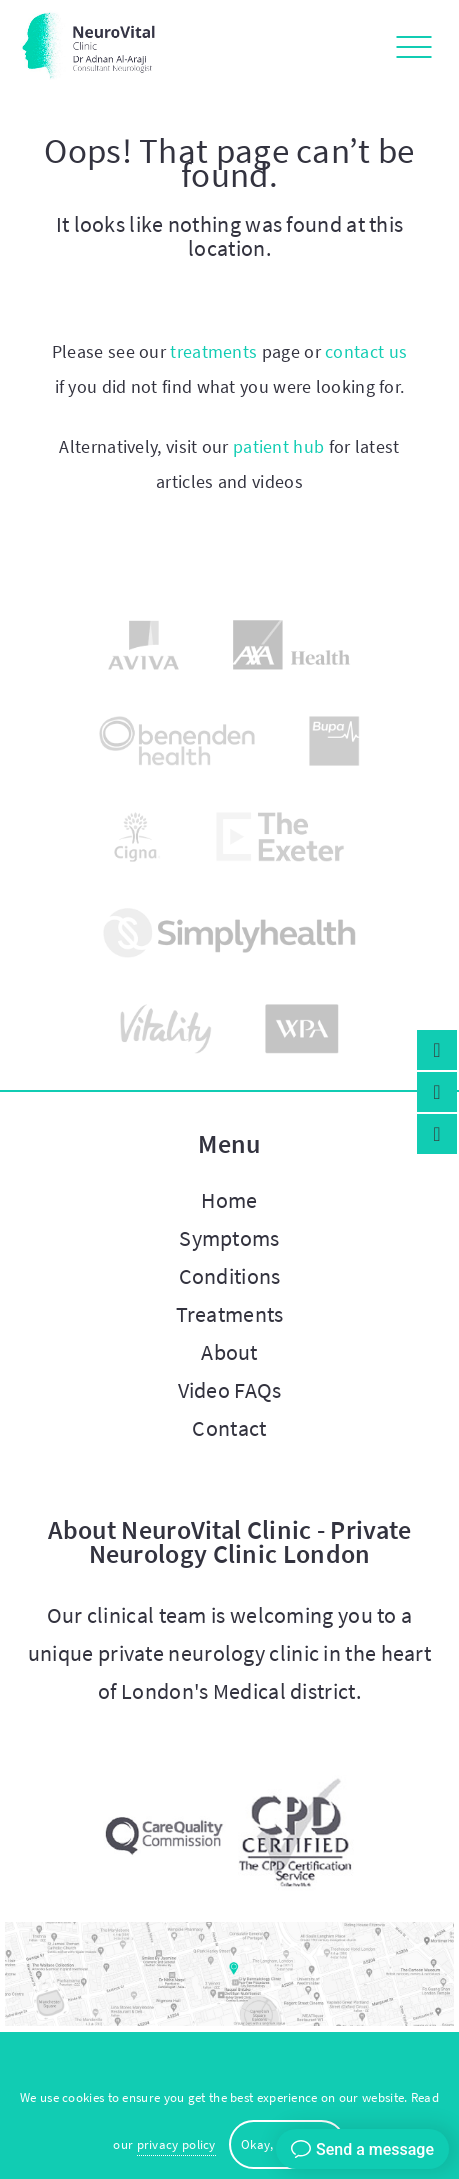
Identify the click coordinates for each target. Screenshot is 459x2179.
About (229, 1352)
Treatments (230, 1314)
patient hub (278, 447)
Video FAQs (230, 1390)
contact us (366, 352)
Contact (229, 1428)
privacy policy (176, 2144)
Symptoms (229, 1238)
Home (229, 1200)
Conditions (230, 1276)
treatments (213, 352)
